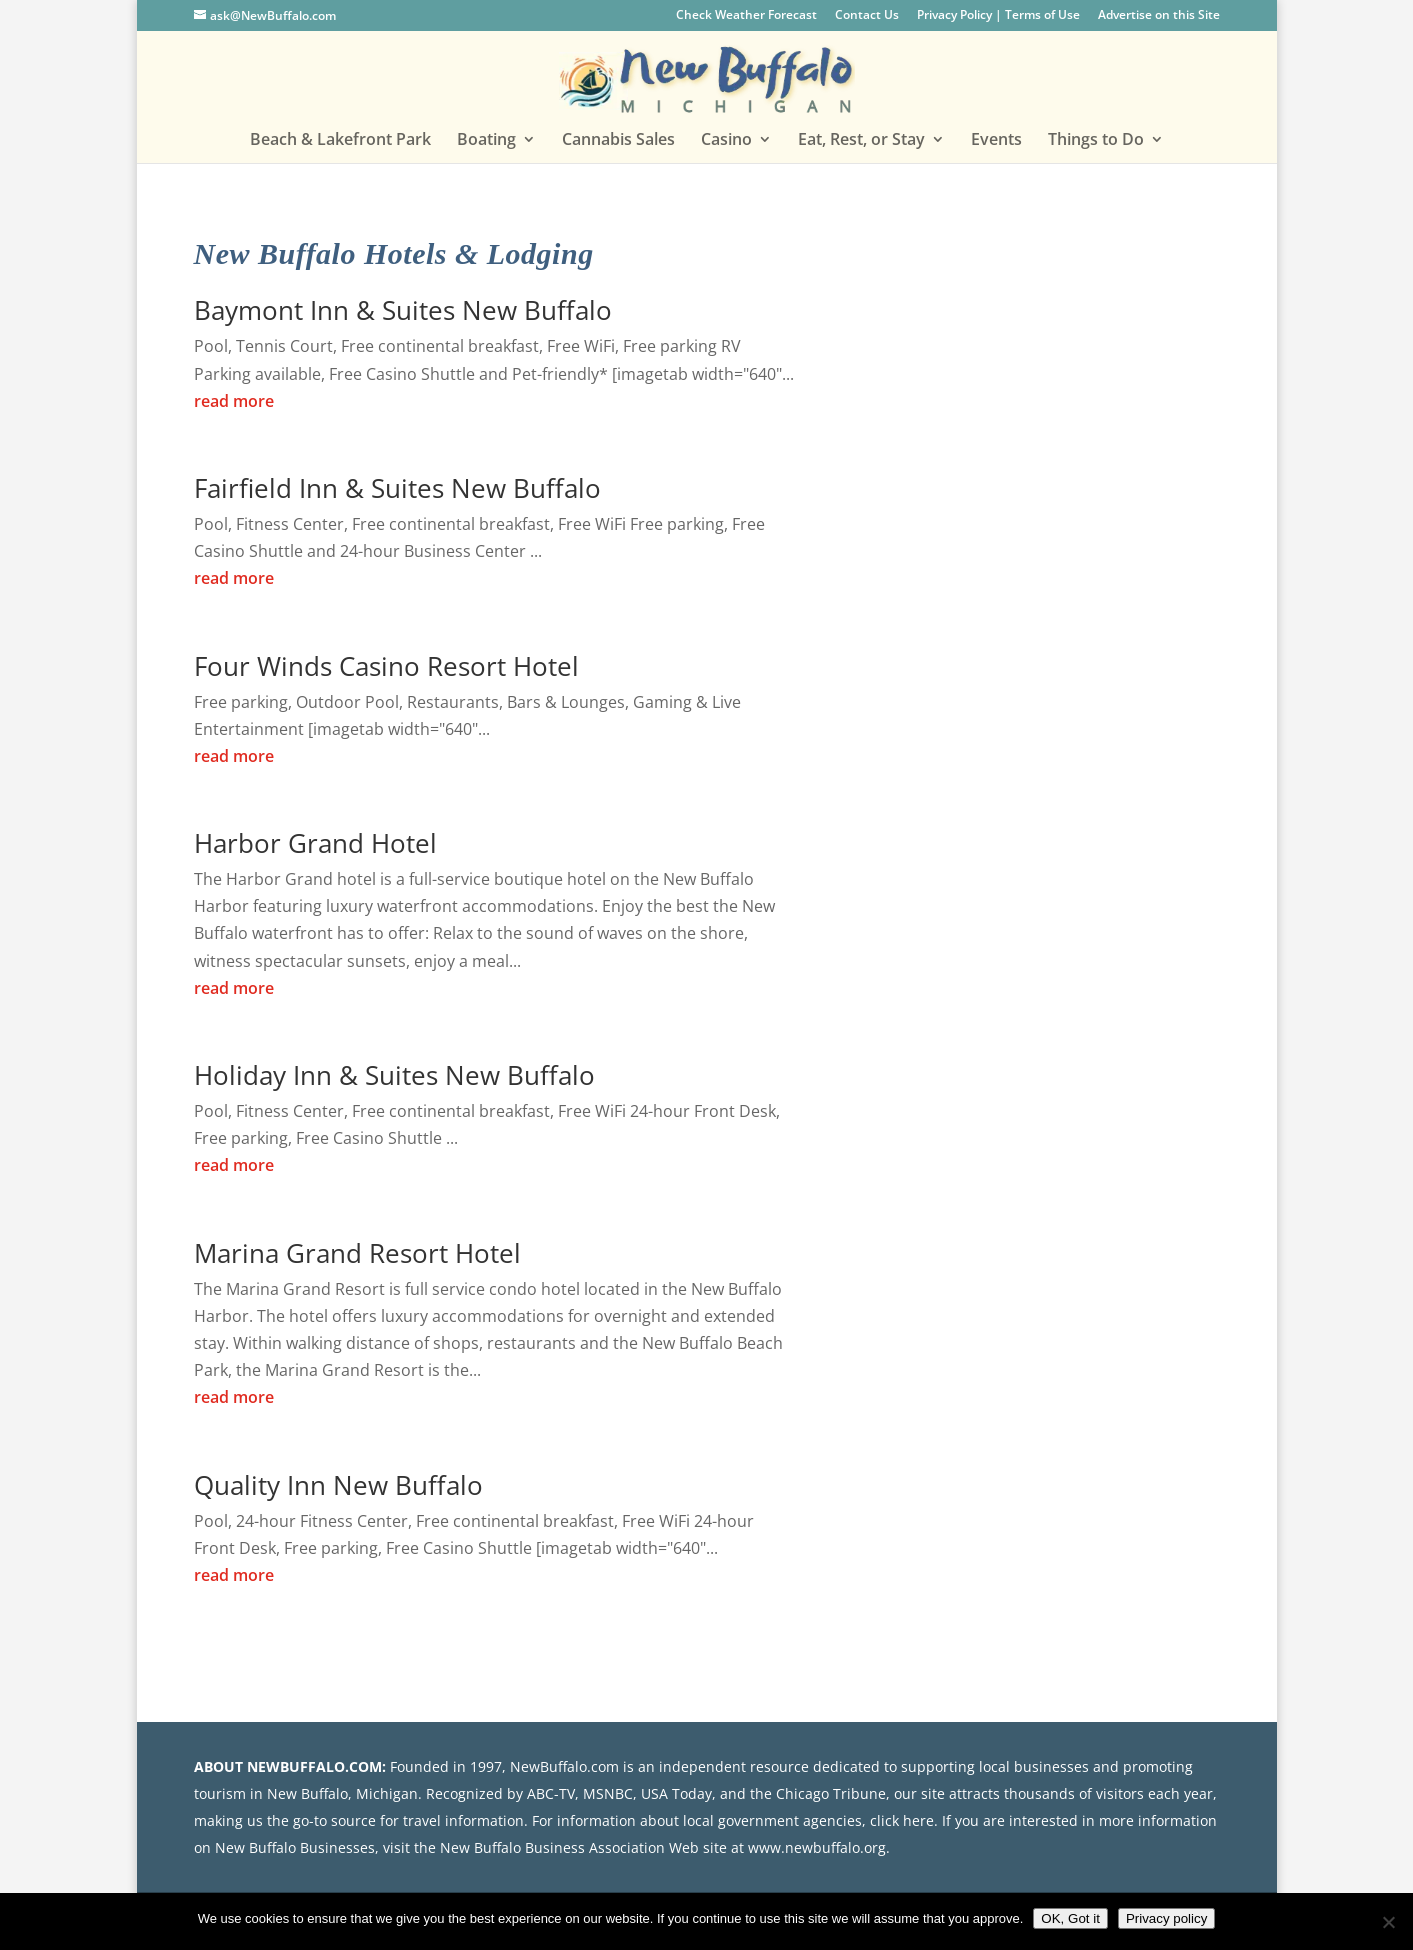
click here (902, 1820)
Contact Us (867, 16)
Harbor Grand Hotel (315, 843)
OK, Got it (1070, 1918)
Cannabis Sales (618, 141)
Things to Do (1096, 141)
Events (996, 141)
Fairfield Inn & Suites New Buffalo (397, 488)
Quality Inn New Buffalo (338, 1485)
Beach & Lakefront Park (340, 141)
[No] (1388, 1922)
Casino (726, 141)
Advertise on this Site (1159, 16)
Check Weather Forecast (746, 16)
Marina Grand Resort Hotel (357, 1253)
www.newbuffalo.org (817, 1847)
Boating (486, 141)
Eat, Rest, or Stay (861, 141)
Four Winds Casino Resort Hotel (386, 666)
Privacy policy (1166, 1918)
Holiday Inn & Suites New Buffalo (394, 1075)
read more (234, 401)
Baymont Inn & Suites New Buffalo (403, 310)
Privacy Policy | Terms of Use (998, 16)
